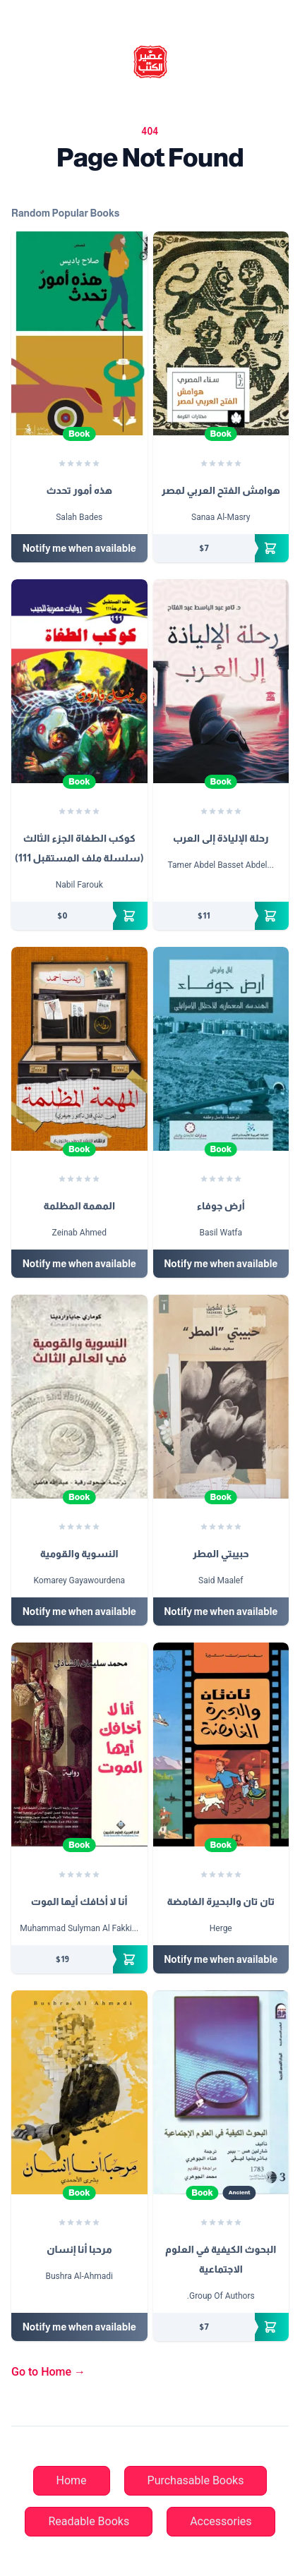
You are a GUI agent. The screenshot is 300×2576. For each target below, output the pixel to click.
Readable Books (88, 2521)
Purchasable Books (196, 2480)
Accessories (220, 2521)
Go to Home (48, 2371)
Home (71, 2480)
